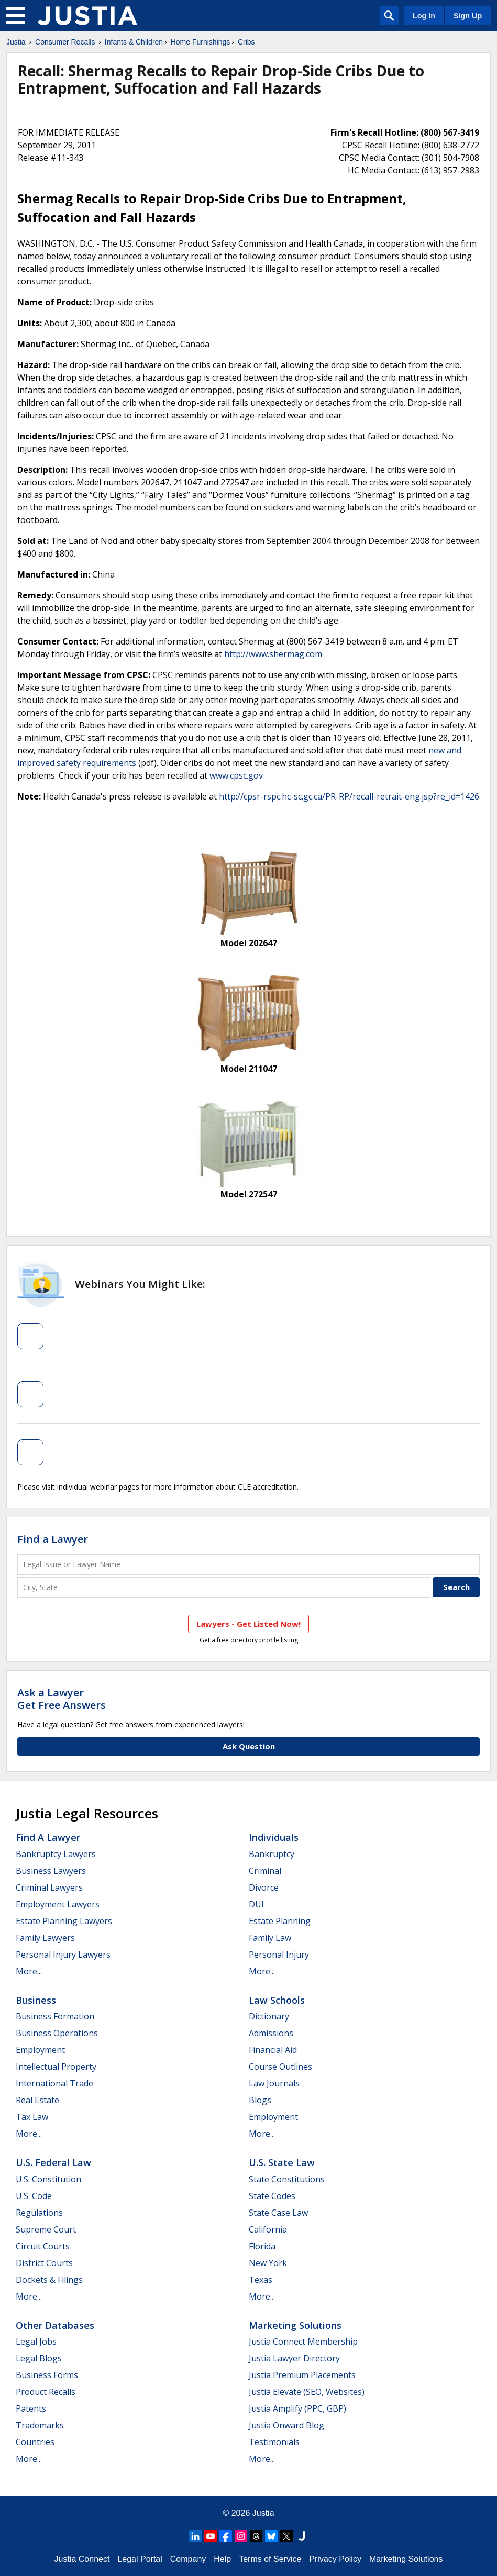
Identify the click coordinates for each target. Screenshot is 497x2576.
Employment (40, 2050)
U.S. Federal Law (53, 2162)
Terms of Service (270, 2559)
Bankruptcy (271, 1854)
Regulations (39, 2212)
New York (268, 2263)
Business (36, 2000)
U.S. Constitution (48, 2179)
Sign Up (468, 16)
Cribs (246, 42)
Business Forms (47, 2375)
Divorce (264, 1887)
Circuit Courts (43, 2246)
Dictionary (269, 2016)
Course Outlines (280, 2066)
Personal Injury (279, 1954)
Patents (31, 2408)
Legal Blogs (39, 2358)
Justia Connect (82, 2559)
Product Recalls (45, 2391)
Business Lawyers (51, 1871)
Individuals (274, 1837)
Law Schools (277, 2000)
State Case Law (278, 2212)
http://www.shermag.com (273, 654)
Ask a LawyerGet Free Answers (61, 1698)
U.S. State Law (282, 2162)
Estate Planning (280, 1921)
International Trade (54, 2083)
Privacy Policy (335, 2559)
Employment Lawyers (58, 1904)
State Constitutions (287, 2179)
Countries (35, 2442)
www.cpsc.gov (236, 775)
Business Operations (57, 2033)
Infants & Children (134, 42)
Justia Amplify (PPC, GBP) (297, 2408)
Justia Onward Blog (286, 2425)
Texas (260, 2279)
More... (29, 1971)
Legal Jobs (36, 2341)
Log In (424, 16)
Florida (262, 2246)
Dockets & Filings (49, 2279)
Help (222, 2559)
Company (188, 2559)
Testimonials (274, 2442)
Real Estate (37, 2100)
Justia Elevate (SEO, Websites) (307, 2391)
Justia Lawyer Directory (294, 2358)
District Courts (44, 2263)
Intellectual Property (56, 2066)
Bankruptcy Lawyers (56, 1854)
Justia (16, 42)
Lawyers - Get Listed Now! (248, 1623)
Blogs (260, 2100)
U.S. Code (34, 2196)
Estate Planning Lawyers (64, 1921)
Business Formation (55, 2016)
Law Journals (274, 2083)
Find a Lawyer (52, 1539)
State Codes (272, 2196)
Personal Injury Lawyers (63, 1954)
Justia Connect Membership (303, 2341)
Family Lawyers (45, 1938)
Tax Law (32, 2117)
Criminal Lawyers (49, 1887)
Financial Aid (273, 2050)
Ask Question (249, 1746)
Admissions (271, 2033)
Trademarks (40, 2425)
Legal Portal (139, 2559)
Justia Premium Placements (302, 2375)
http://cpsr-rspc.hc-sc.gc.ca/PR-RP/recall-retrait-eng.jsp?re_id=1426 (349, 796)
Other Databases (55, 2325)
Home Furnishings (200, 42)
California (268, 2229)
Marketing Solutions (295, 2325)
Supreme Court (46, 2229)
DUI (256, 1904)
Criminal (265, 1871)
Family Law (270, 1938)
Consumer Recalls (65, 42)
